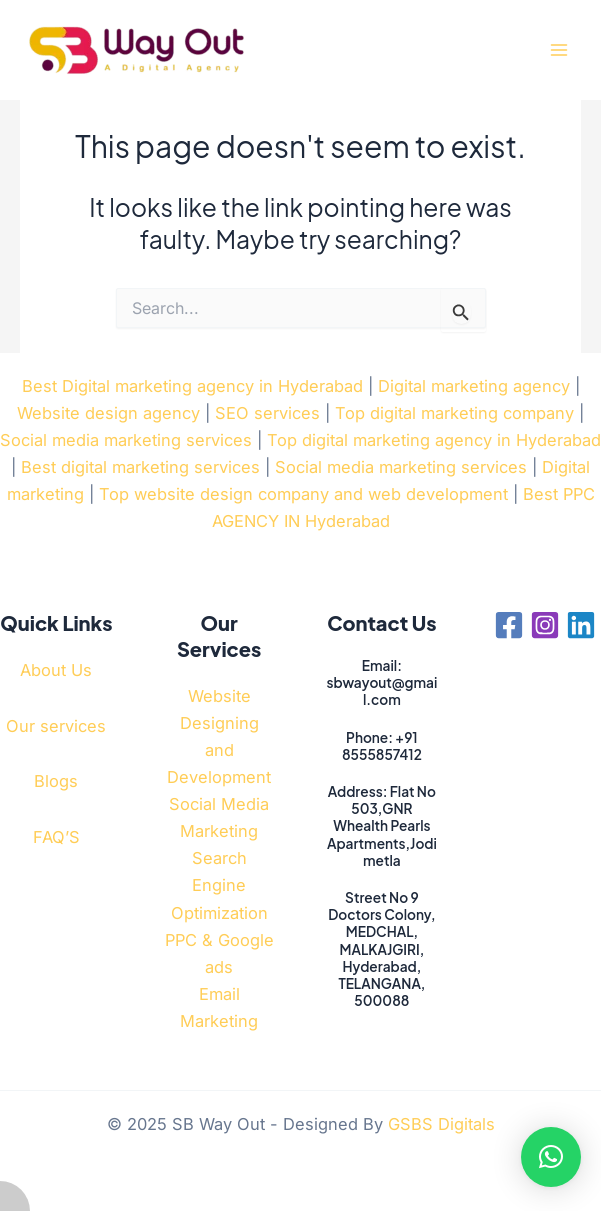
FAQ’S (56, 837)
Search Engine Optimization (219, 885)
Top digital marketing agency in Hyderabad (434, 440)
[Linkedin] (581, 625)
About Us (56, 670)
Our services (56, 726)
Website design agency (108, 413)
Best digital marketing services (140, 467)
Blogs (56, 781)
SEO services (267, 413)
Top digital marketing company (454, 413)
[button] (551, 1157)
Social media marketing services (126, 440)
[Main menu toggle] (558, 50)
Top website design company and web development (303, 494)
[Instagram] (545, 625)
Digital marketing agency (474, 386)
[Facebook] (509, 625)
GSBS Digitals (441, 1124)
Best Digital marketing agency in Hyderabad (192, 386)
